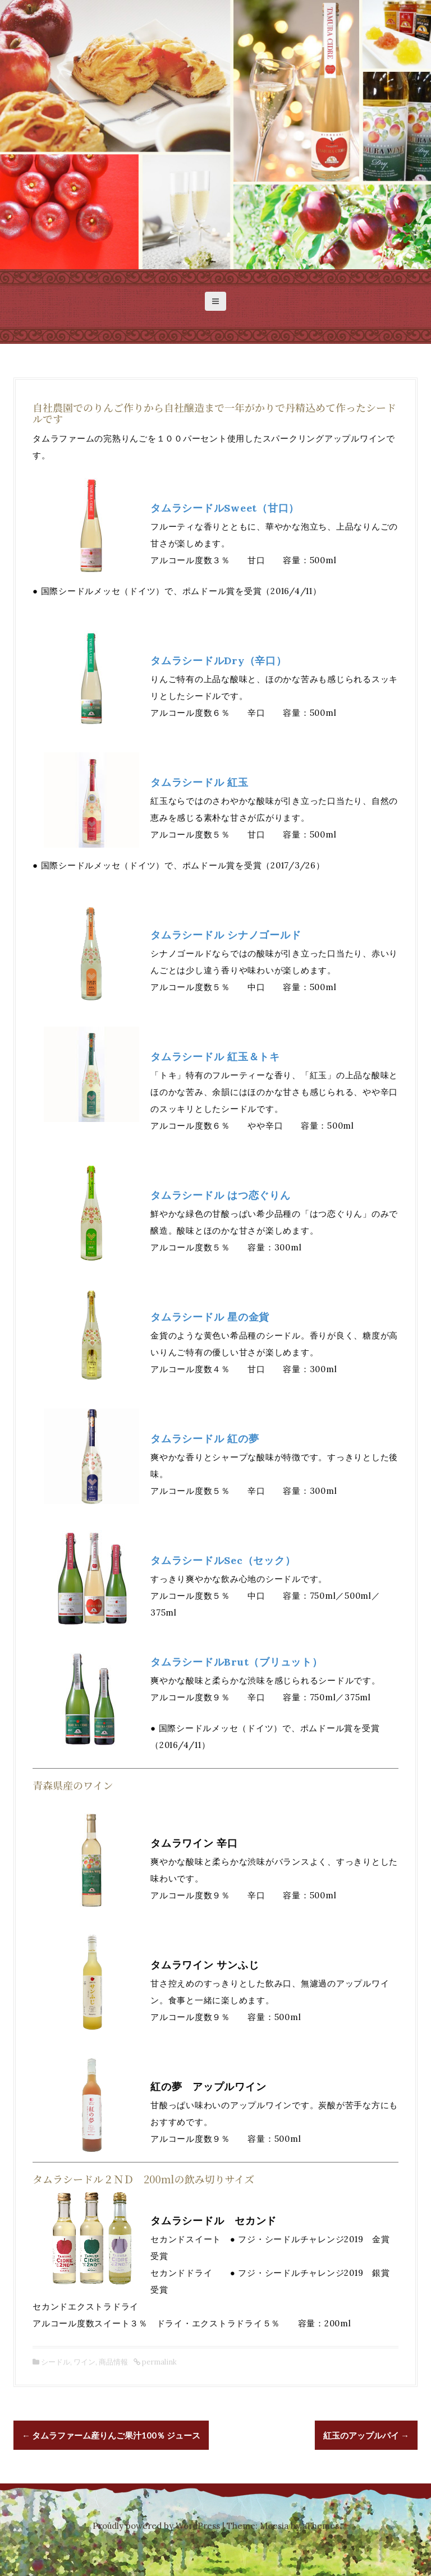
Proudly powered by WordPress (156, 2525)
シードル (55, 2362)
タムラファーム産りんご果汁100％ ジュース (111, 2435)
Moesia (274, 2525)
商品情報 (113, 2362)
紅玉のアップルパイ (366, 2435)
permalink (158, 2362)
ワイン (84, 2362)
